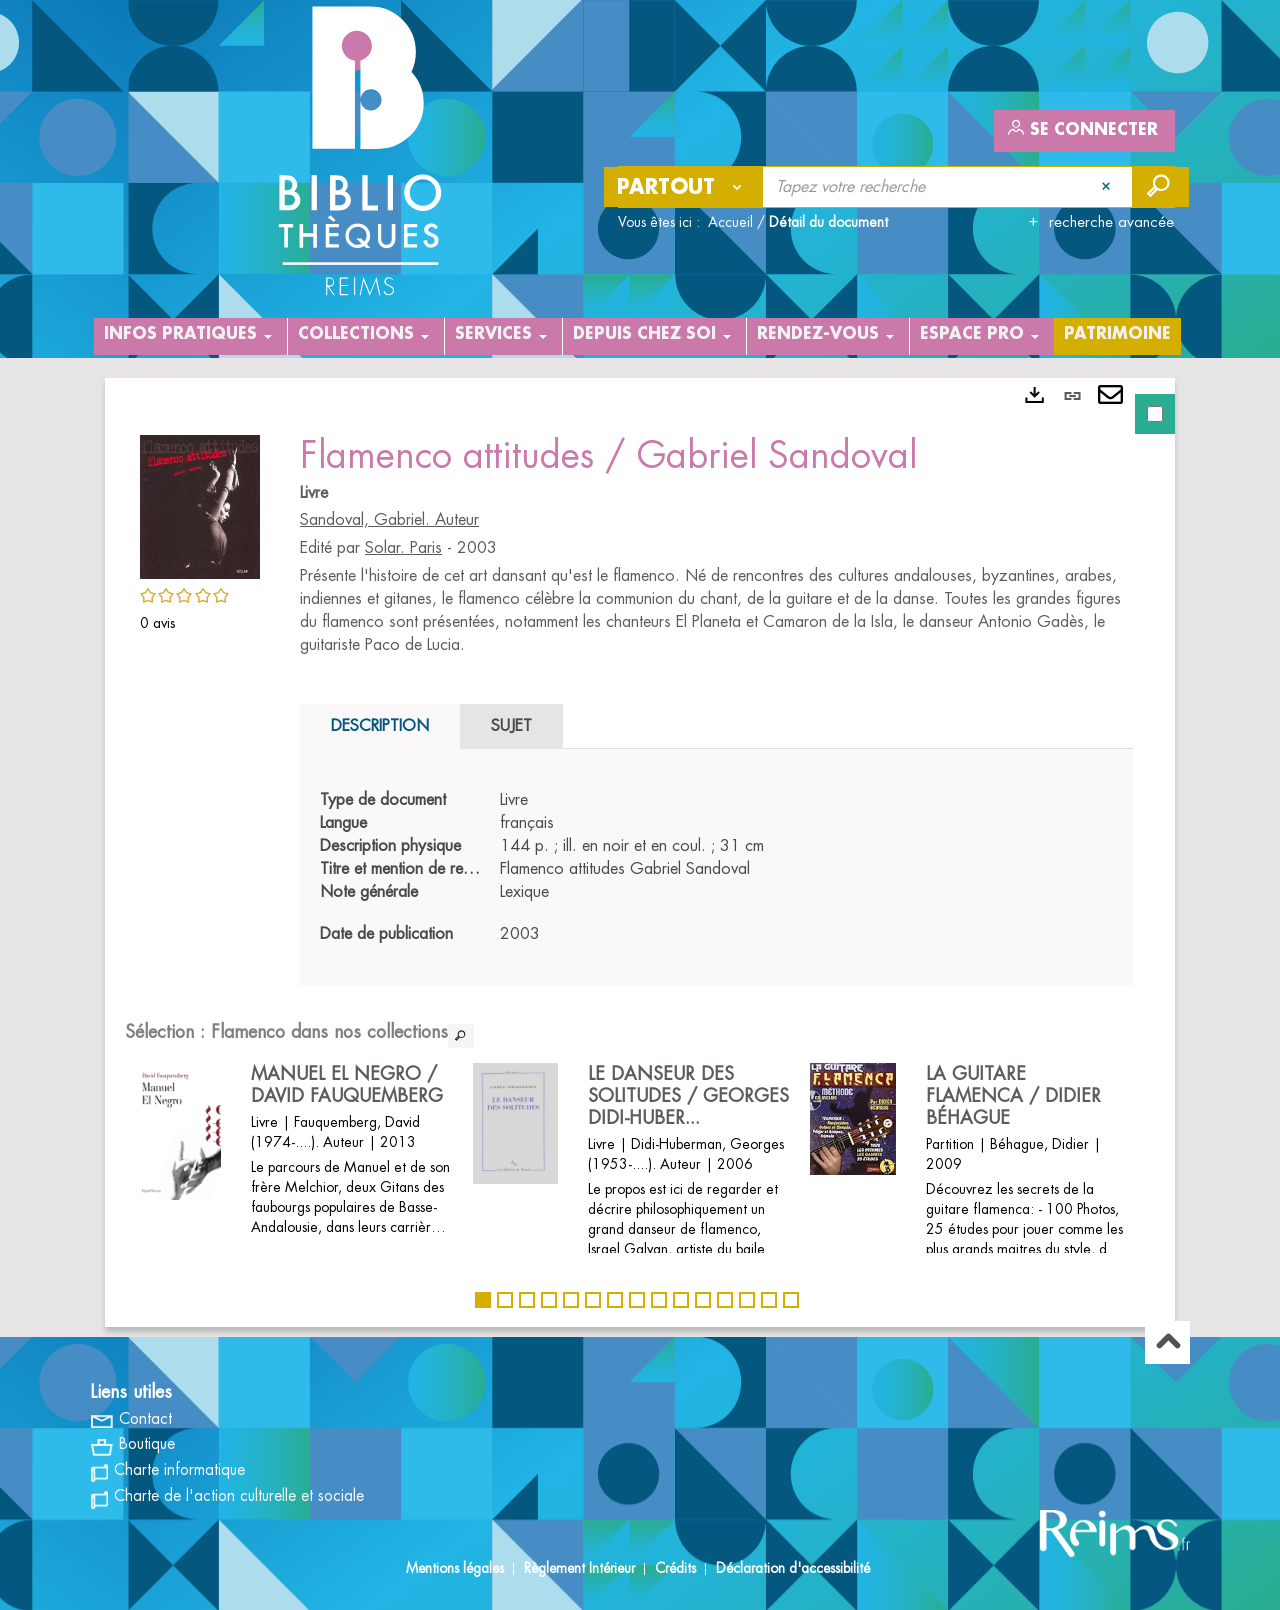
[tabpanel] (640, 852)
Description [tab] (380, 726)
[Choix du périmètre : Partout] (684, 187)
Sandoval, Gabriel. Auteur (389, 520)
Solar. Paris (403, 548)
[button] (200, 504)
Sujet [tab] (511, 726)
